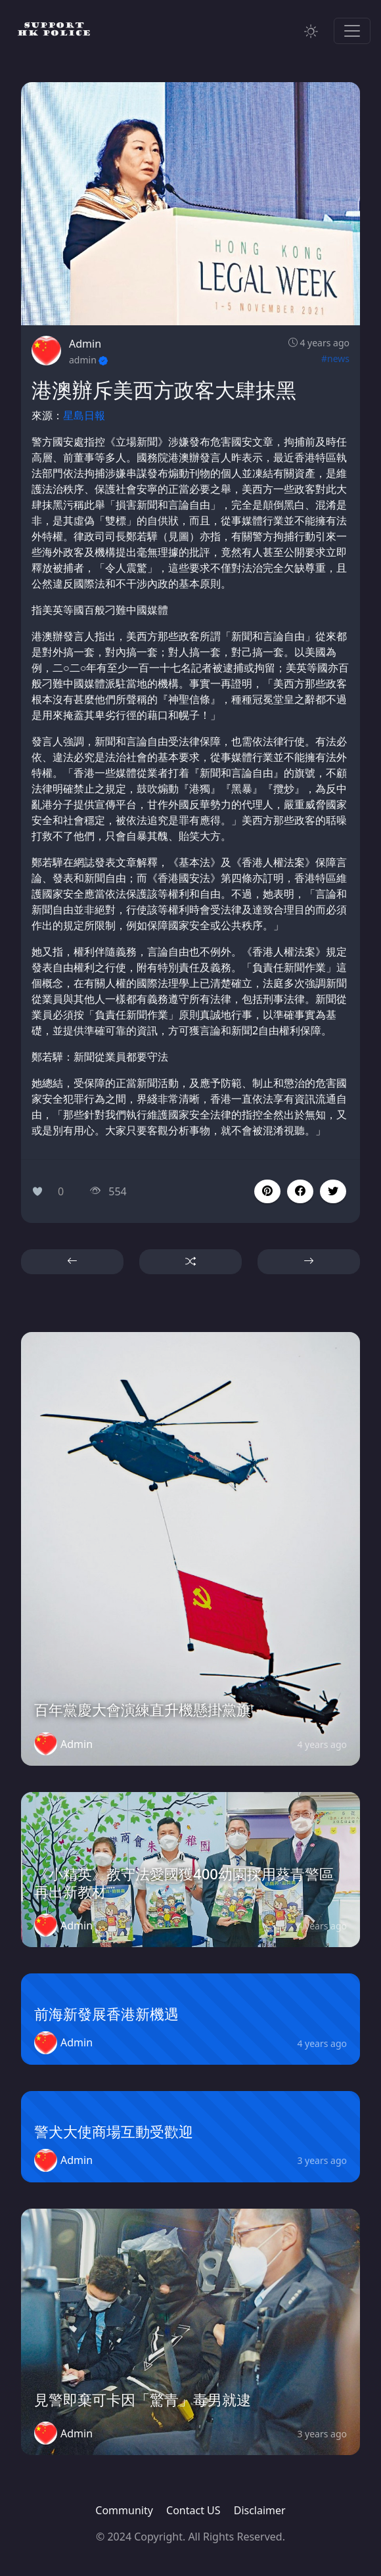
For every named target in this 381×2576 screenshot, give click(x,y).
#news (335, 358)
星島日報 (84, 415)
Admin (85, 343)
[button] (300, 1191)
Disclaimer (260, 2510)
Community (124, 2510)
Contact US (193, 2510)
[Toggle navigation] (352, 31)
